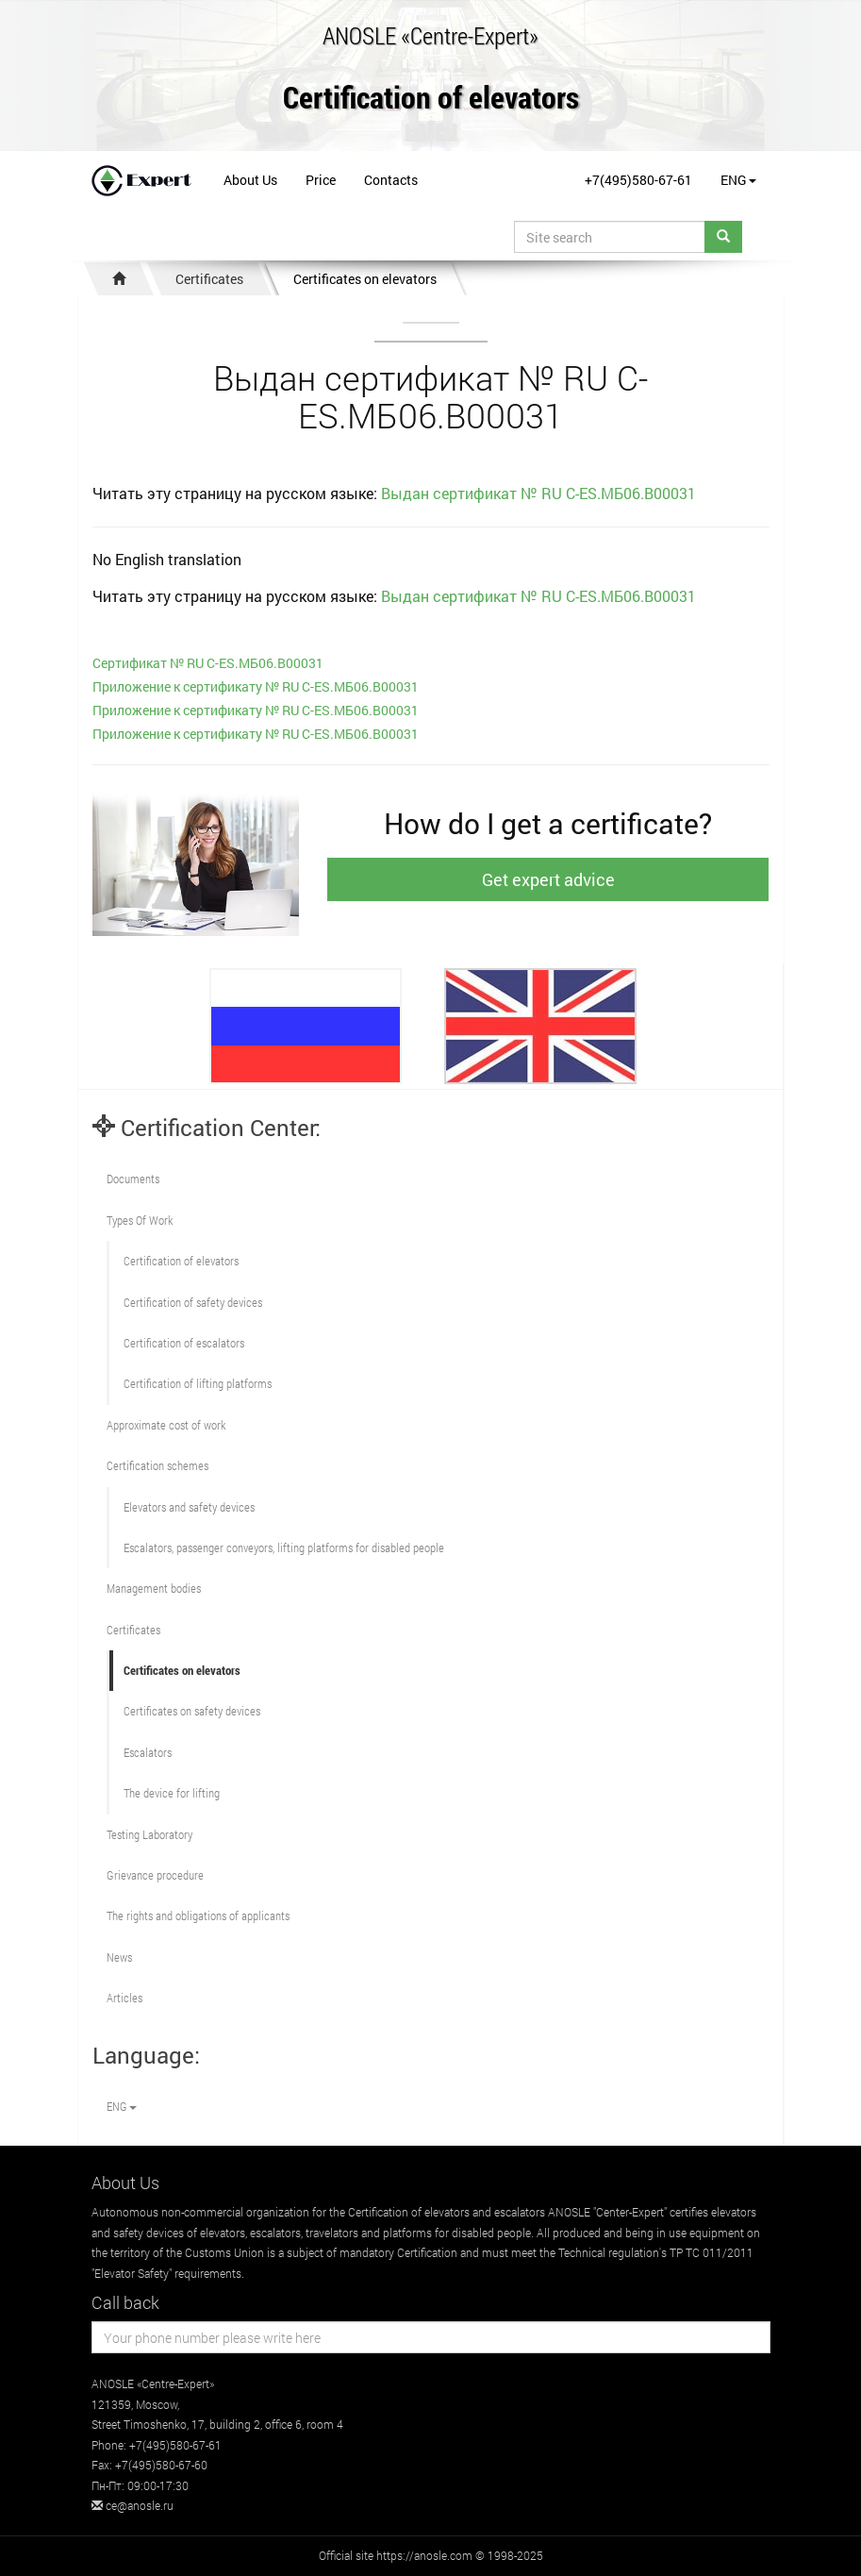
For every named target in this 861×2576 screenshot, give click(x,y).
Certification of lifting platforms (198, 1383)
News (119, 1957)
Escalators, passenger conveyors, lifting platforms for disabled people (284, 1547)
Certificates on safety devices (192, 1710)
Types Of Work (140, 1220)
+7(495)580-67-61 (638, 180)
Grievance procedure (155, 1874)
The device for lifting (172, 1792)
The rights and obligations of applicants (198, 1915)
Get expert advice (548, 879)
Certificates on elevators (365, 279)
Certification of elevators (431, 98)
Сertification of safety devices (193, 1302)
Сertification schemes (157, 1465)
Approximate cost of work (166, 1424)
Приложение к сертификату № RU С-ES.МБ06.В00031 (255, 686)
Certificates (209, 279)
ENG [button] (738, 180)
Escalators (148, 1752)
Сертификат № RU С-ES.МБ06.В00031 (207, 663)
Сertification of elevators (181, 1260)
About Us (250, 180)
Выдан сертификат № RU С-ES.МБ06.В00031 (538, 493)
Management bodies (154, 1588)
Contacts (391, 180)
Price (321, 180)
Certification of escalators (184, 1342)
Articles (124, 1997)
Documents (133, 1178)
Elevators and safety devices (189, 1506)
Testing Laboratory (149, 1834)
